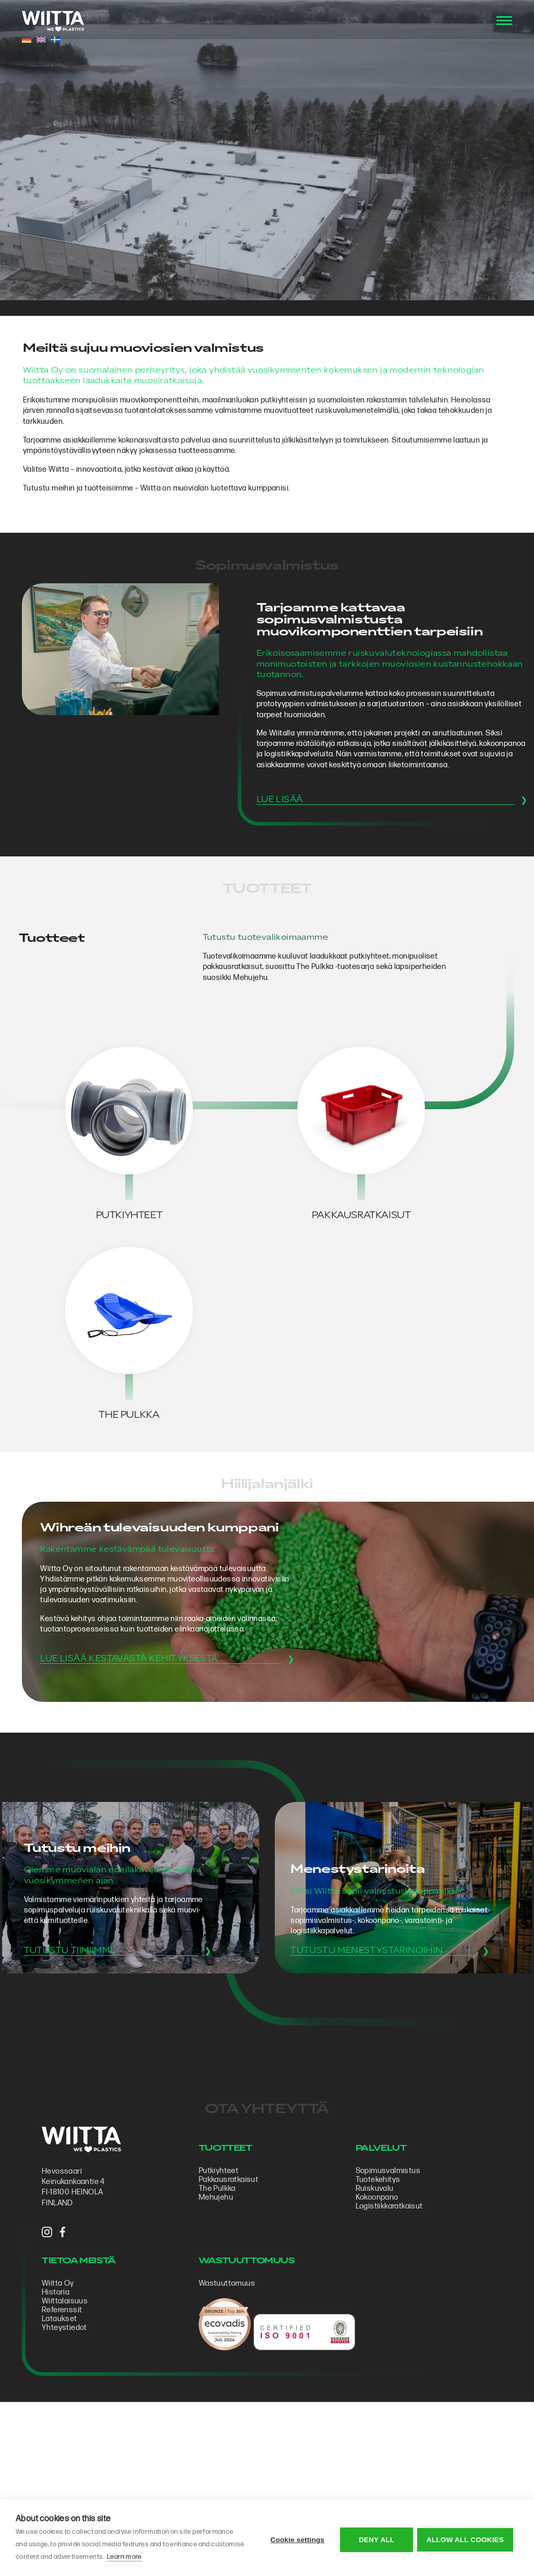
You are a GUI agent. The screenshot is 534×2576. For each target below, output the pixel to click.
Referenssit (69, 2448)
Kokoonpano (376, 2333)
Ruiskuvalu (374, 2324)
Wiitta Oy (65, 2421)
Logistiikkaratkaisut (388, 2342)
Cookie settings (296, 2538)
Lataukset (66, 2456)
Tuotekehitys (377, 2315)
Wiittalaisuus (72, 2439)
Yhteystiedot (71, 2465)
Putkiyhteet (221, 2306)
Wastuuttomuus (230, 2421)
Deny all (375, 2538)
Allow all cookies (465, 2538)
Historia (63, 2430)
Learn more (158, 2557)
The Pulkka (220, 2324)
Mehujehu (219, 2333)
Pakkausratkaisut (231, 2315)
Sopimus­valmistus (387, 2306)
